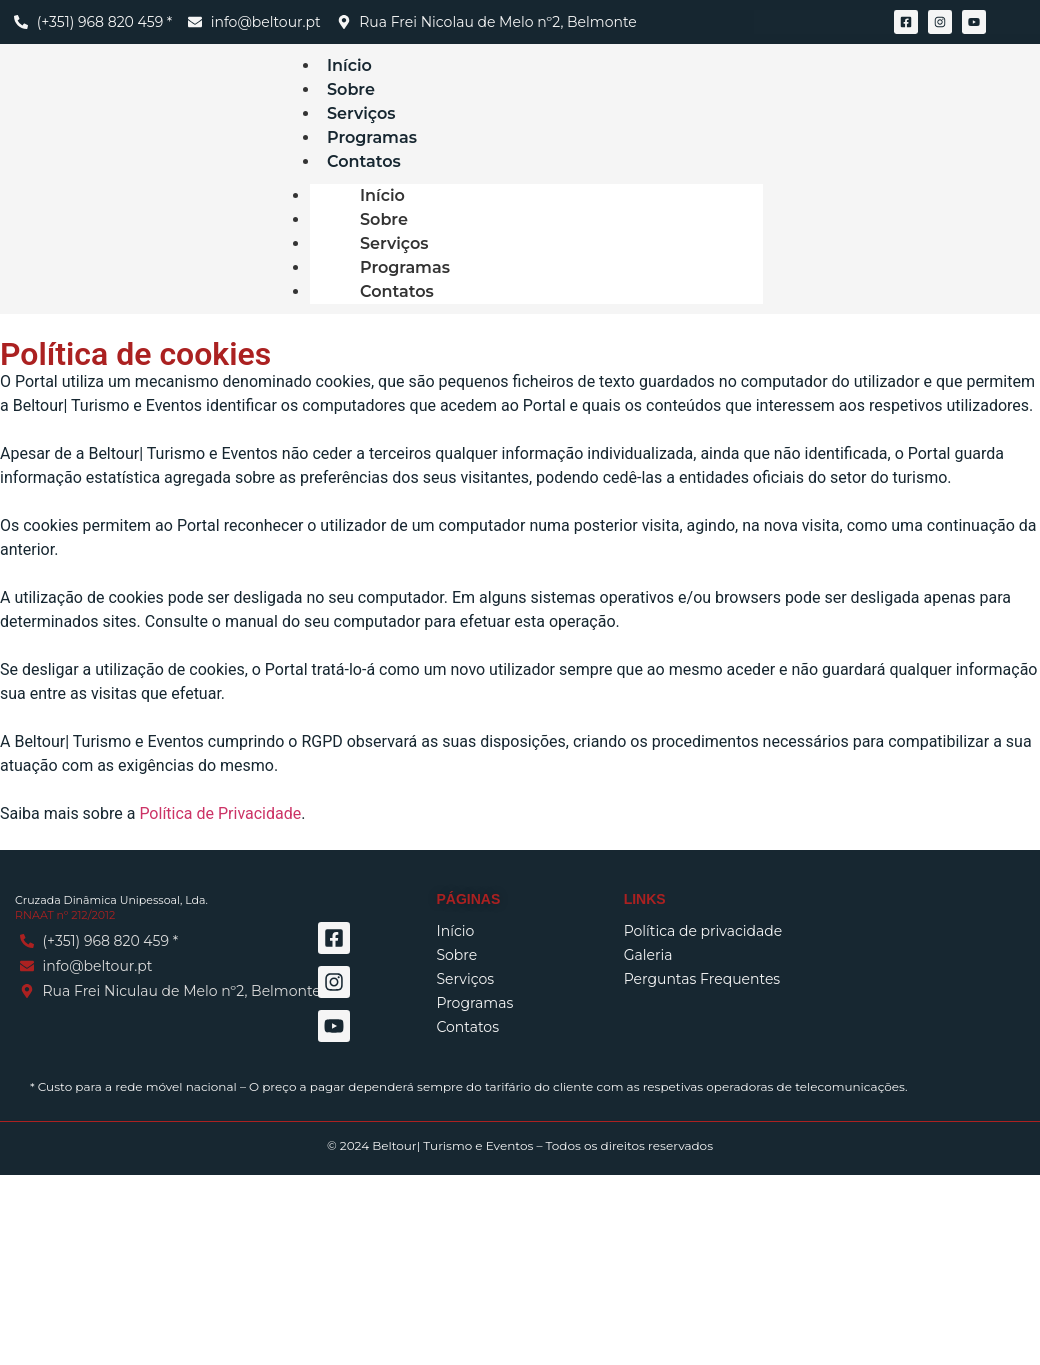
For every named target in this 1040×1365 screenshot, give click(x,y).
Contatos (364, 161)
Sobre (384, 219)
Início (382, 195)
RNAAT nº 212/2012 (65, 915)
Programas (405, 267)
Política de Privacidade (220, 813)
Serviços (394, 243)
